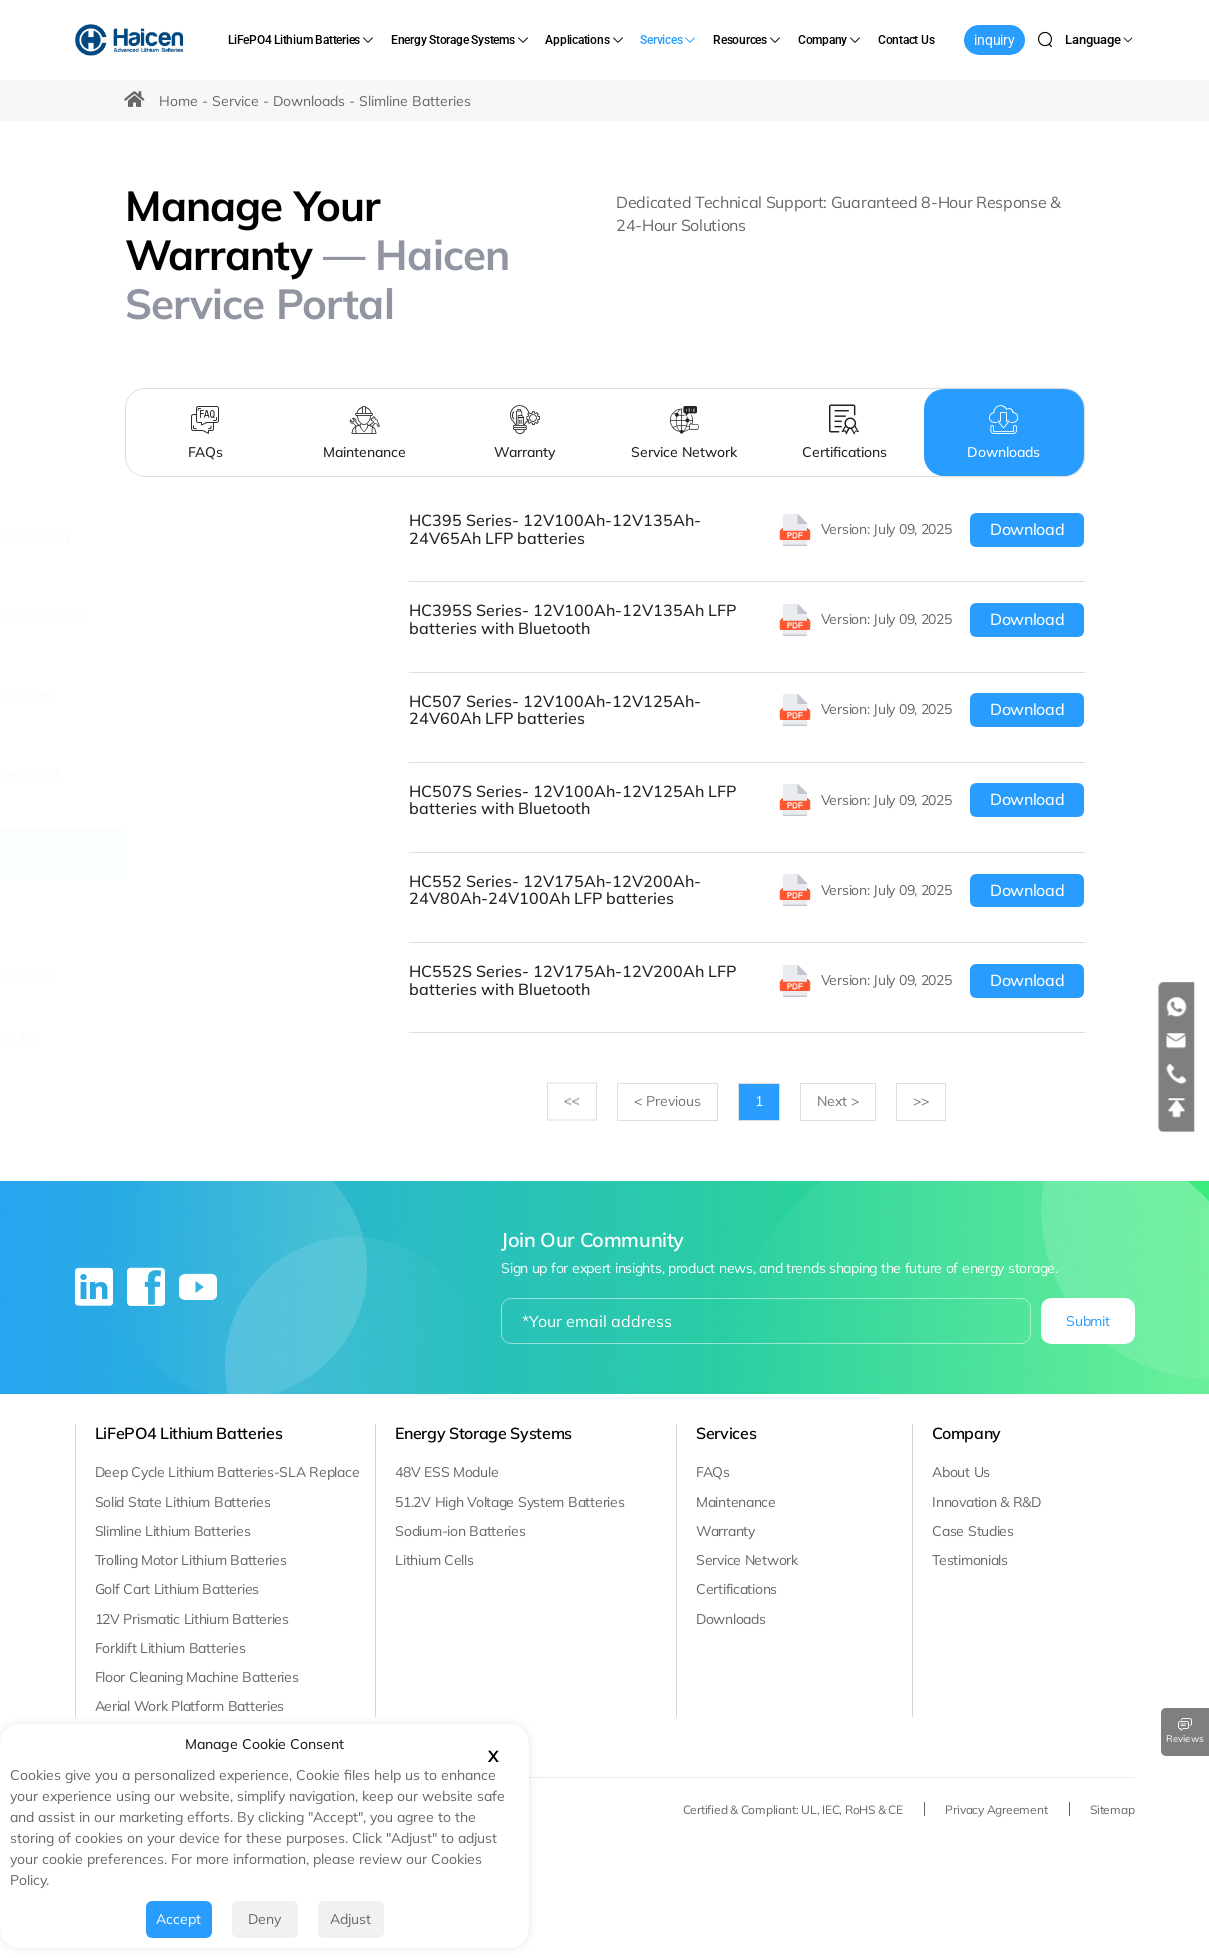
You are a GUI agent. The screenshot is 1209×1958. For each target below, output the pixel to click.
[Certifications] (844, 432)
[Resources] (748, 40)
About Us (961, 1472)
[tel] (1177, 1074)
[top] (1177, 1108)
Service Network (747, 1560)
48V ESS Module (446, 1472)
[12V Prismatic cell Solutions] (120, 783)
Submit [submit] (1087, 1321)
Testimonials (970, 1560)
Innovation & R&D (986, 1501)
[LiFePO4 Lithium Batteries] (302, 40)
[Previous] (672, 1102)
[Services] (669, 40)
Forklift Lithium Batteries (170, 1647)
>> (578, 1102)
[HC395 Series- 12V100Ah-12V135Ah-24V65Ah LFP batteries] (750, 529)
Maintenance (736, 1501)
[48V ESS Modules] (120, 978)
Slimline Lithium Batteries (173, 1530)
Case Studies (973, 1530)
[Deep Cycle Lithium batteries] (120, 546)
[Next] (842, 1102)
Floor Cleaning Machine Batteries (197, 1677)
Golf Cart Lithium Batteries (177, 1589)
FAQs (713, 1472)
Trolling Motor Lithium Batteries (191, 1560)
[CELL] (120, 916)
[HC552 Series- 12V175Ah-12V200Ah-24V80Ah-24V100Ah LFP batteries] (750, 890)
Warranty (725, 1530)
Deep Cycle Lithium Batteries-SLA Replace (227, 1472)
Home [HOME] (178, 101)
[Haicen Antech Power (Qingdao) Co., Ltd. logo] (130, 40)
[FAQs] (205, 432)
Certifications (736, 1589)
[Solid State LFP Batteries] (120, 1047)
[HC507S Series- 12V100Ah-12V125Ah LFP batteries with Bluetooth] (750, 799)
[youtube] (198, 1295)
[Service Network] (685, 432)
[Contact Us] (906, 40)
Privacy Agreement (997, 1808)
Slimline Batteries (415, 101)
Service (235, 101)
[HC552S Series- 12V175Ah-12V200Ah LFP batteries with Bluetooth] (750, 980)
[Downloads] (1004, 432)
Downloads (309, 101)
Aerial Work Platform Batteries (190, 1706)
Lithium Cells (434, 1560)
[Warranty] (525, 432)
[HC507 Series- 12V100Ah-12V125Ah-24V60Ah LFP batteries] (750, 709)
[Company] (830, 40)
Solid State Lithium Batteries (183, 1501)
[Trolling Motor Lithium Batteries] (120, 625)
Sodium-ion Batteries (460, 1530)
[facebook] (148, 1295)
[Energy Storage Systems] (461, 40)
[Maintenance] (365, 432)
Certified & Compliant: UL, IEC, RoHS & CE (794, 1808)
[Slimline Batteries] (120, 855)
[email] (1177, 1041)
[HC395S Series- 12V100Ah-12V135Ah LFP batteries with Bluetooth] (750, 619)
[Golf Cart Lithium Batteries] (120, 704)
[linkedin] (96, 1295)
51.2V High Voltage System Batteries (509, 1501)
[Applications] (585, 40)
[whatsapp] (1177, 1007)
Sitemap (1112, 1808)
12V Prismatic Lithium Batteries (192, 1618)
